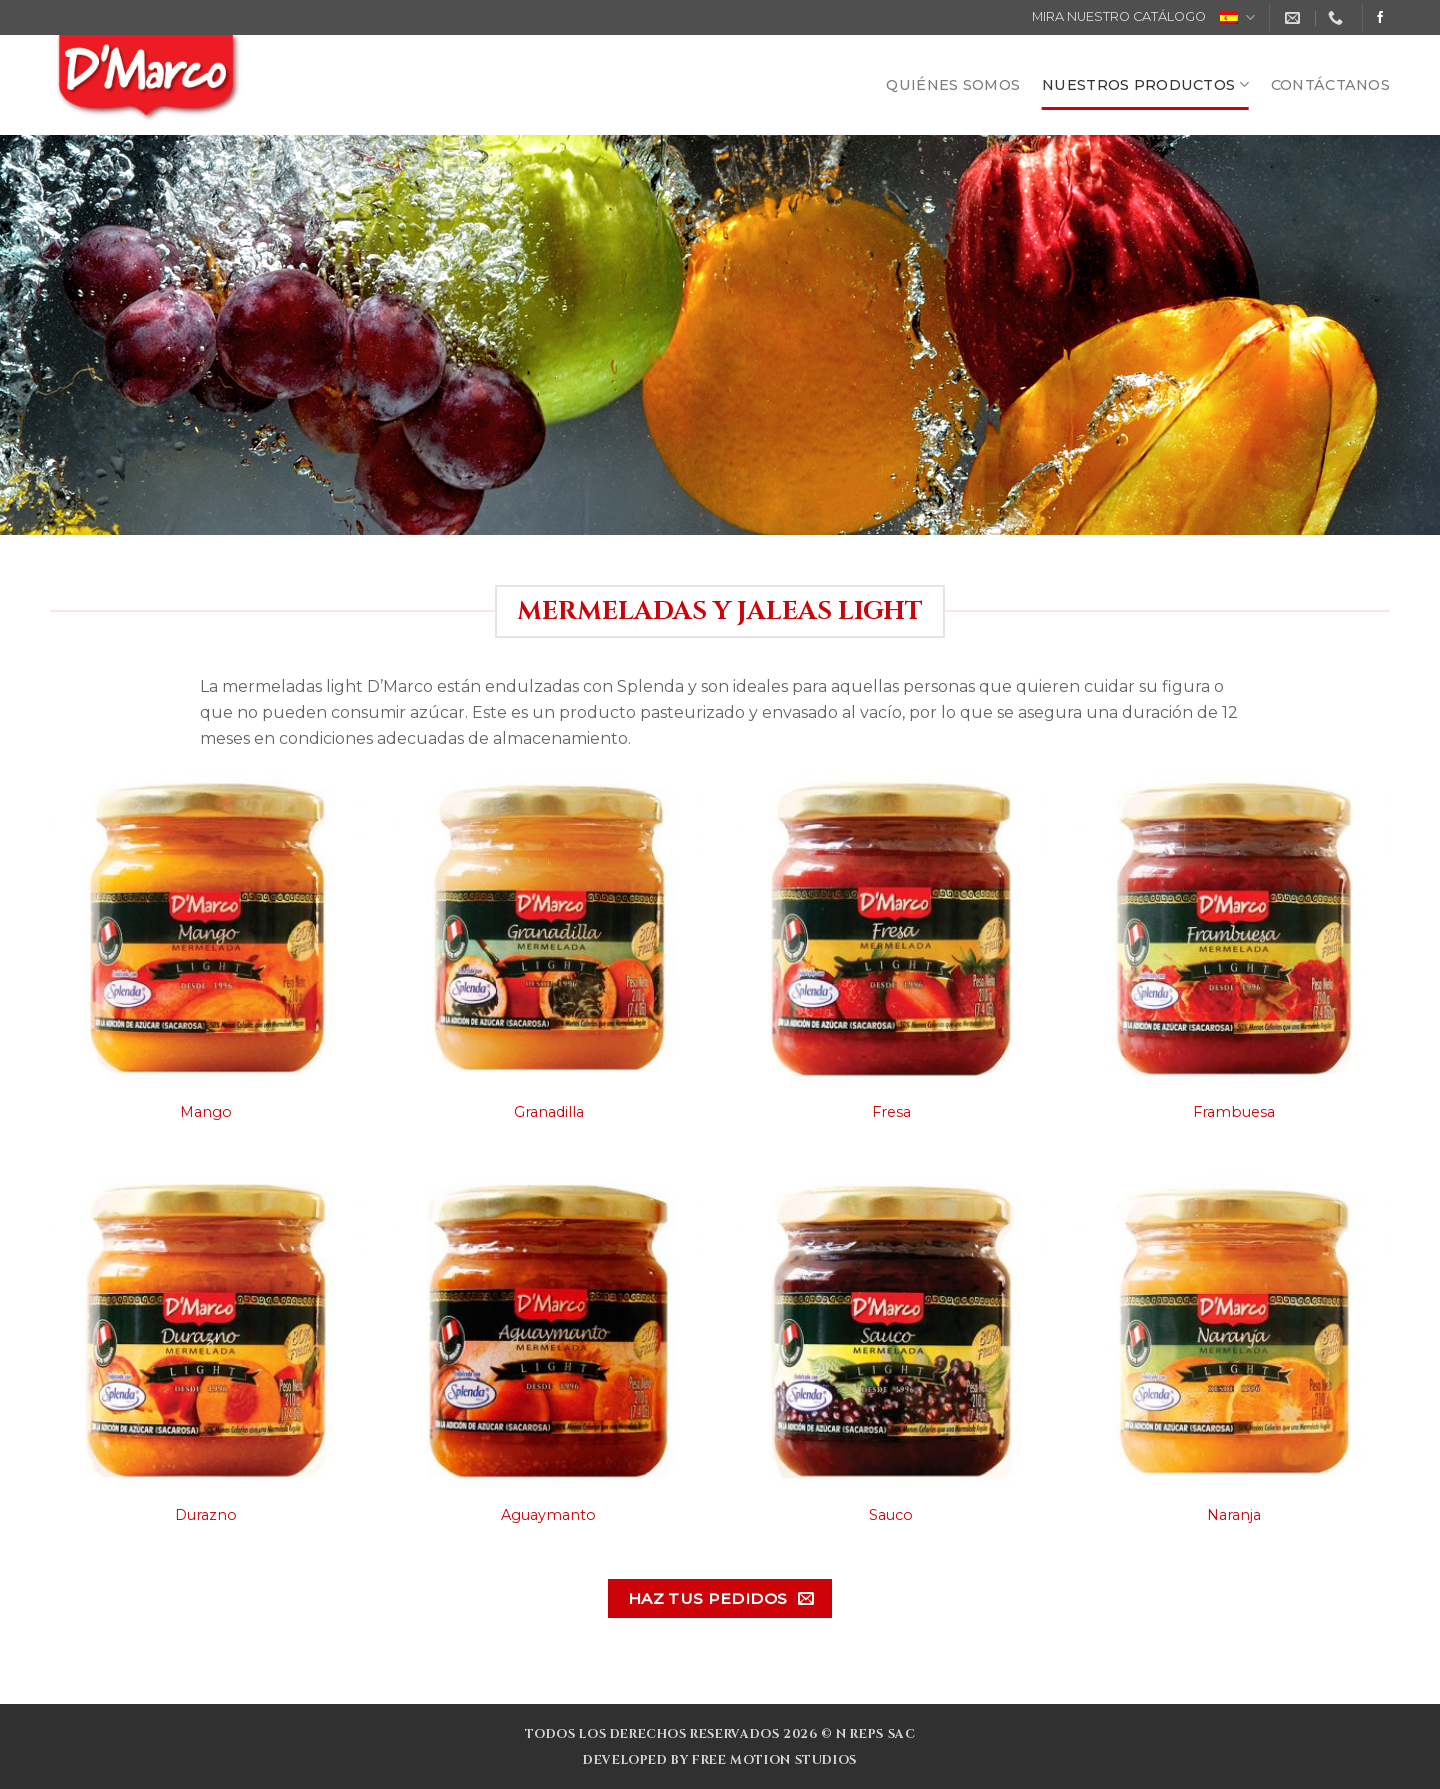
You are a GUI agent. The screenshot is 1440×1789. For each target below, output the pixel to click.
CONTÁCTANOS (1330, 85)
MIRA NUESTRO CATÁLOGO (1119, 16)
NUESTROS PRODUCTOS (1145, 84)
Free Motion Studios (774, 1760)
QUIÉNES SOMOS (953, 85)
